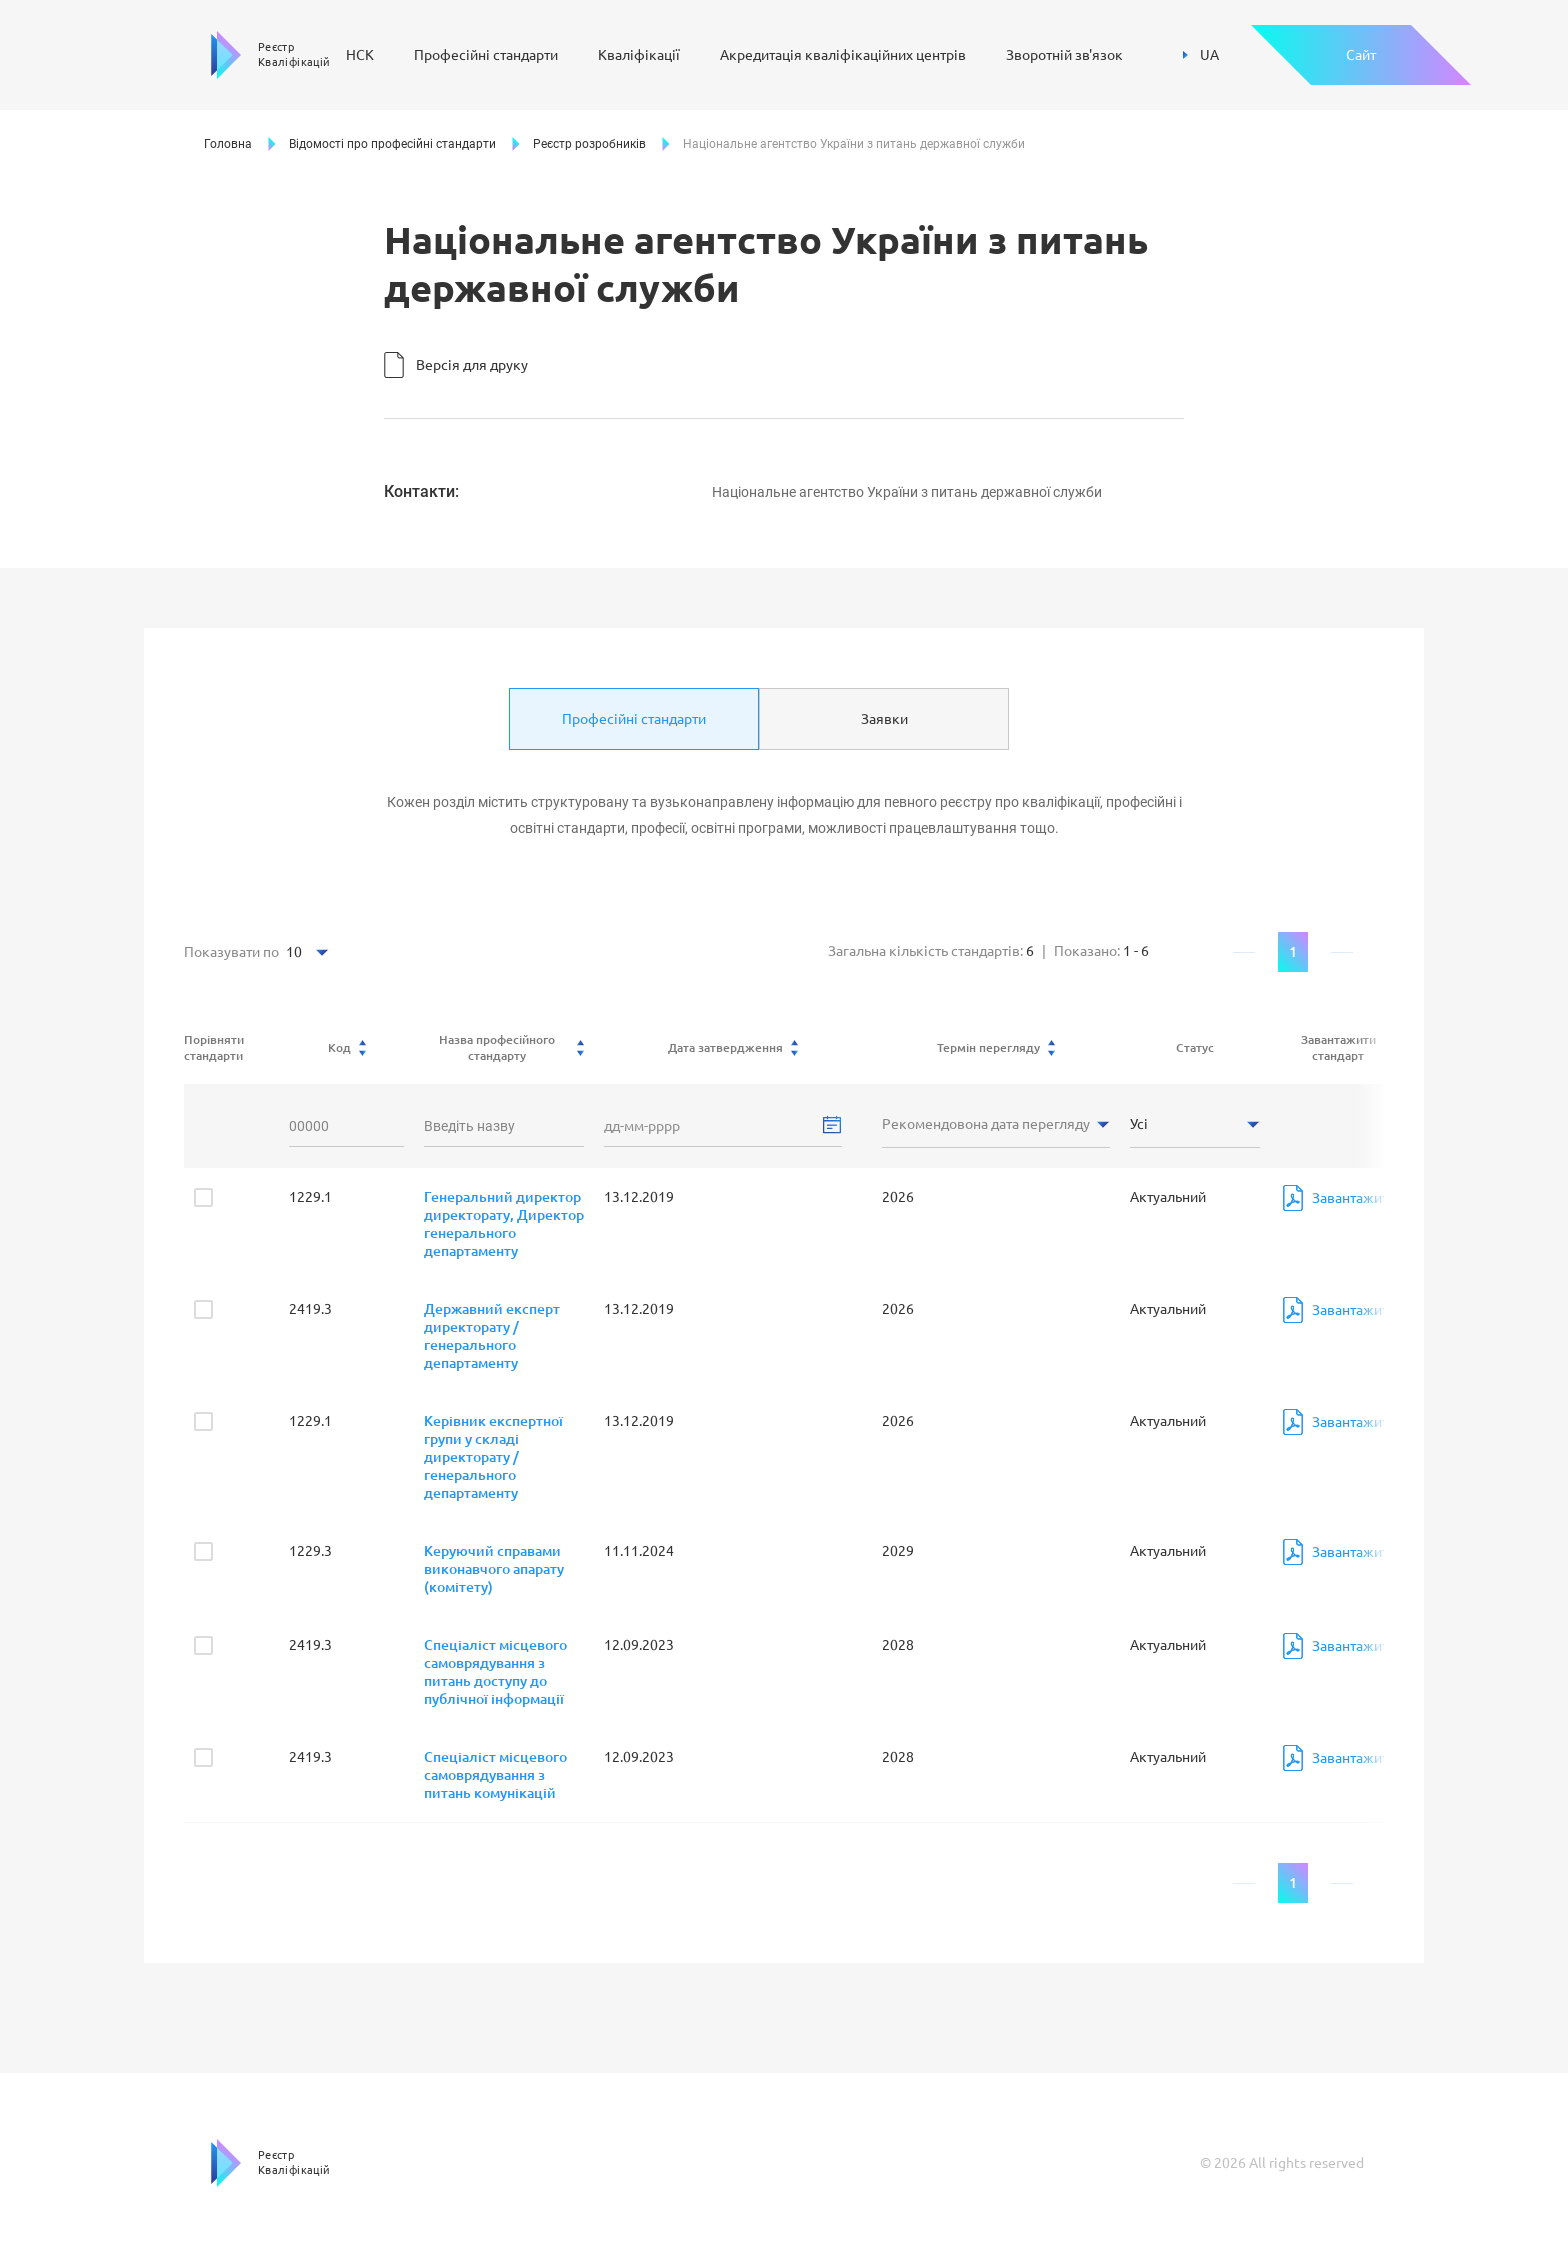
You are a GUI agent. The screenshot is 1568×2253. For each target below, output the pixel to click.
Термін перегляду (996, 1048)
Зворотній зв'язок (1064, 55)
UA (1201, 55)
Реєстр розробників (589, 144)
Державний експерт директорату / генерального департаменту (492, 1336)
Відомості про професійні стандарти (392, 144)
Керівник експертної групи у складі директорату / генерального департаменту (493, 1457)
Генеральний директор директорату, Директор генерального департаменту (504, 1224)
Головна (228, 144)
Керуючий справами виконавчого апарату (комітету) (494, 1569)
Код (347, 1048)
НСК (360, 55)
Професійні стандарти (486, 55)
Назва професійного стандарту (512, 1047)
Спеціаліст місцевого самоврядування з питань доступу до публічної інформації (495, 1672)
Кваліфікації (639, 55)
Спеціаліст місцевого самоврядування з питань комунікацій (495, 1775)
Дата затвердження (733, 1048)
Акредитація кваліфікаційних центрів (843, 55)
